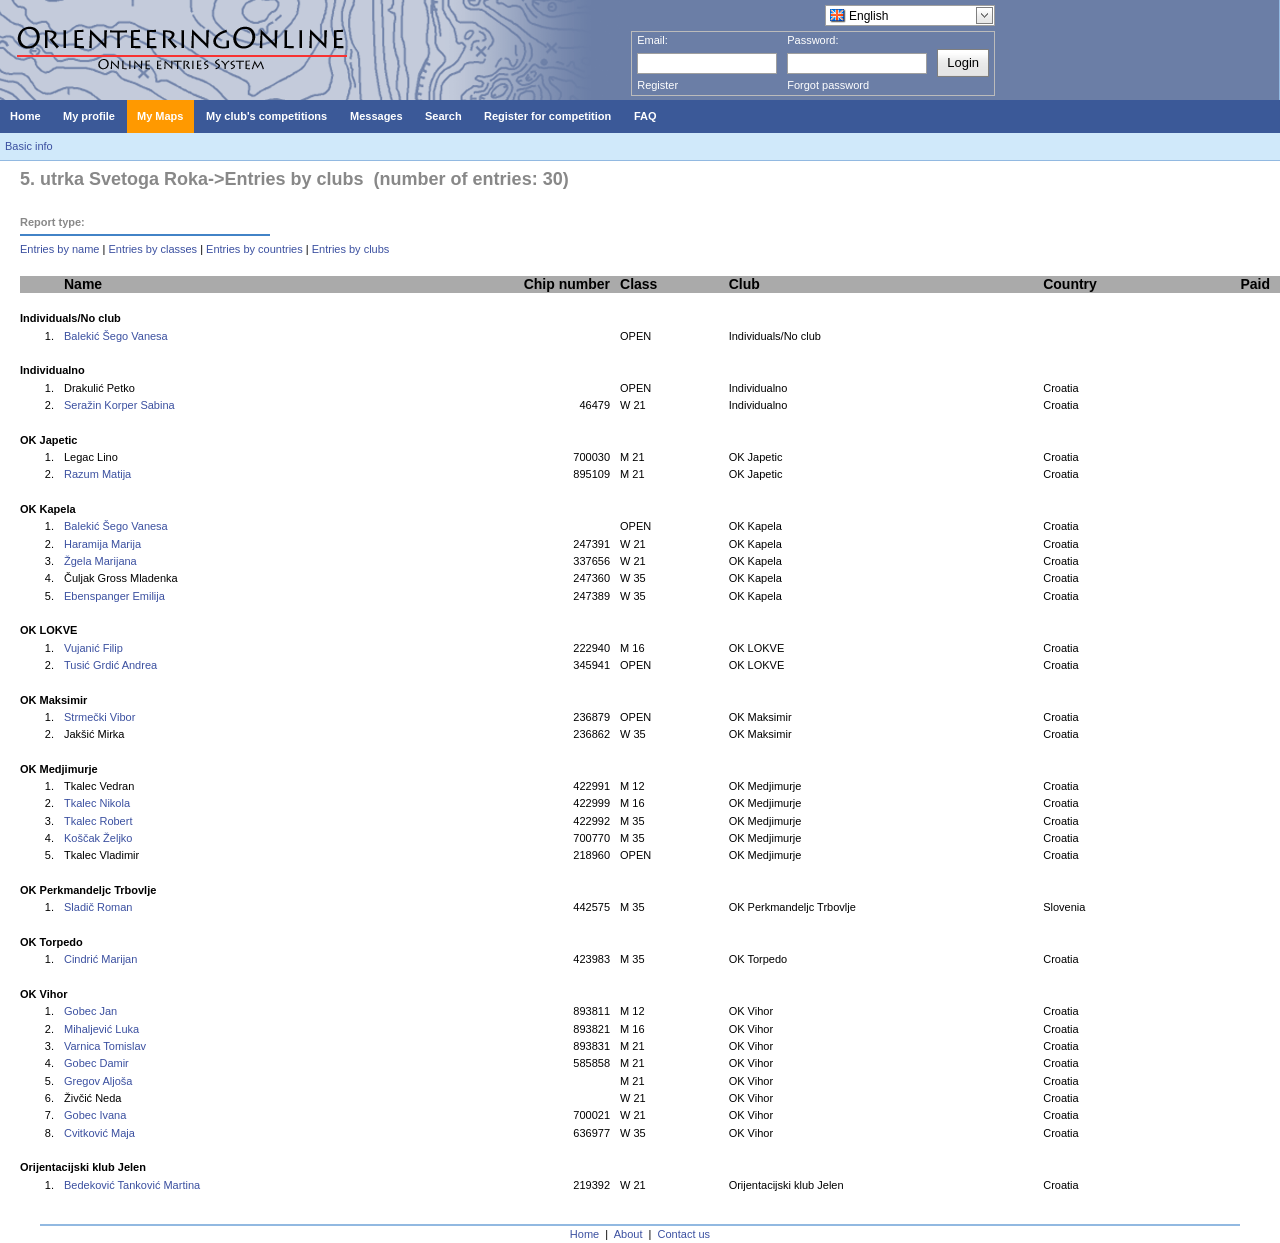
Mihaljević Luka (101, 1029)
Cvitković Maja (99, 1133)
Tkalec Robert (98, 821)
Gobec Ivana (95, 1115)
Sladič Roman (98, 907)
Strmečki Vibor (99, 717)
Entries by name (59, 249)
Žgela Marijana (100, 561)
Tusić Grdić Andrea (110, 665)
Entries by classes (152, 249)
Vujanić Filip (93, 648)
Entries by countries (254, 249)
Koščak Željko (98, 838)
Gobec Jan (90, 1011)
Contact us (684, 1234)
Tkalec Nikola (97, 803)
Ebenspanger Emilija (114, 596)
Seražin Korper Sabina (119, 405)
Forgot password (828, 85)
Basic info (29, 146)
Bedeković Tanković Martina (132, 1185)
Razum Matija (97, 474)
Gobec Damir (96, 1063)
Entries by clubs (351, 249)
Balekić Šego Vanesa (116, 336)
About (628, 1234)
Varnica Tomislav (105, 1046)
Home (584, 1234)
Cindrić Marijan (100, 959)
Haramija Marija (102, 544)
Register (657, 85)
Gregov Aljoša (98, 1081)
